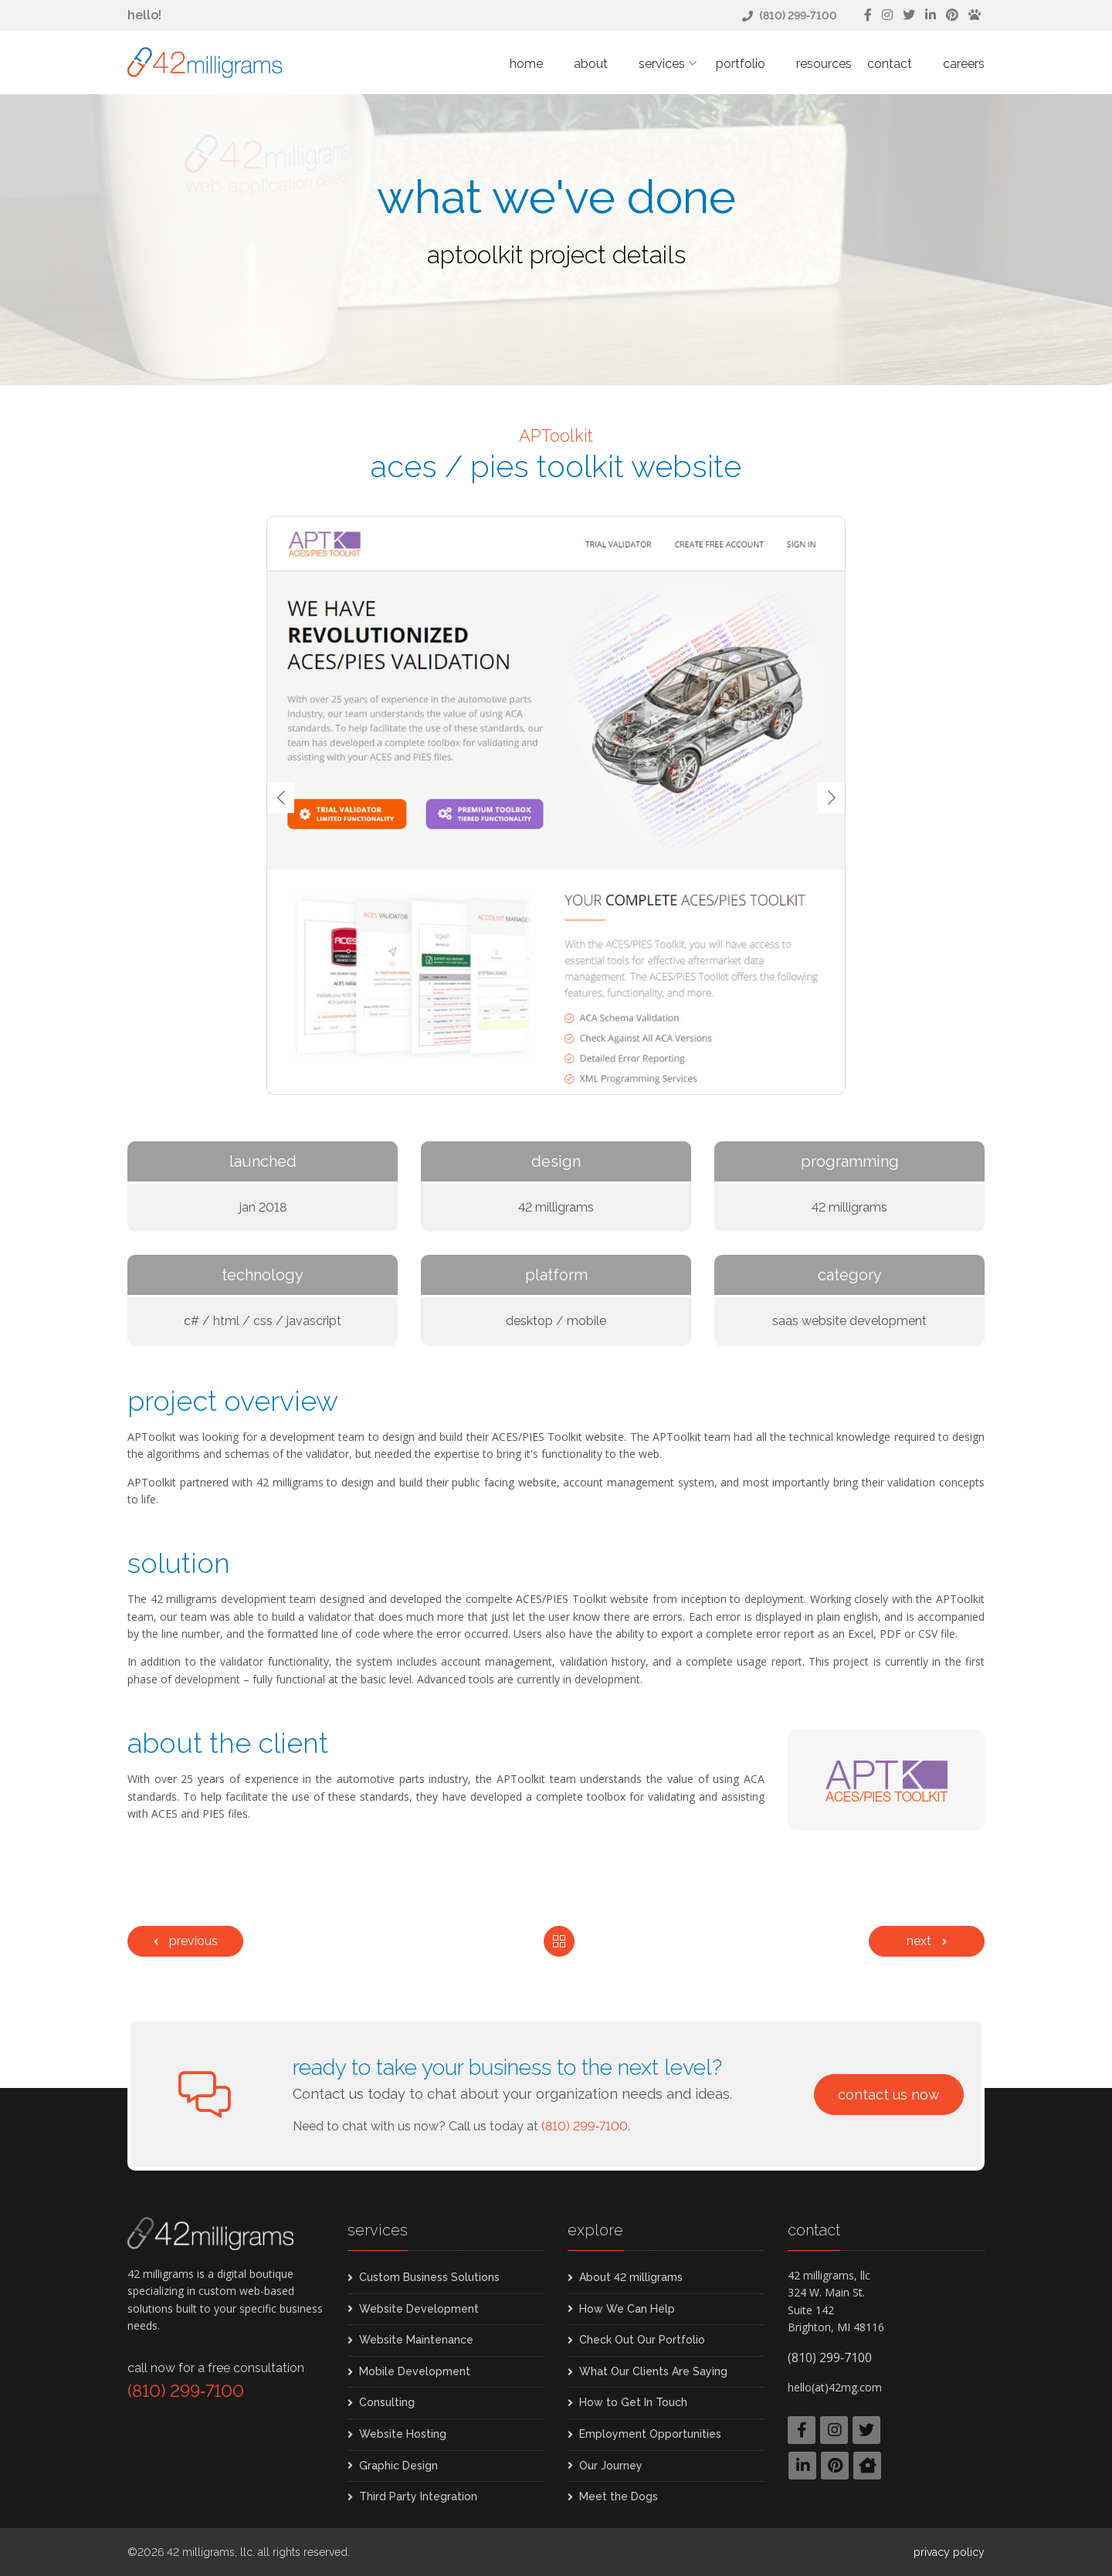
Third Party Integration (418, 2496)
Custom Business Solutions (429, 2277)
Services (662, 63)
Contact (889, 63)
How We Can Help (627, 2309)
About (591, 63)
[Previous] (185, 1941)
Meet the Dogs (618, 2496)
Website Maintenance (416, 2340)
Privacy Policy (949, 2552)
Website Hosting (402, 2434)
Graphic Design (398, 2465)
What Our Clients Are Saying (653, 2371)
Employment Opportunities (650, 2434)
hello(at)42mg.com (835, 2387)
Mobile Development (414, 2371)
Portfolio (740, 63)
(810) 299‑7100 (798, 15)
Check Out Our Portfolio (642, 2340)
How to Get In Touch (633, 2402)
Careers (964, 63)
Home (526, 63)
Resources (824, 63)
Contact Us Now (889, 2094)
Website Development (419, 2309)
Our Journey (610, 2465)
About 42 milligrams (631, 2277)
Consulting (387, 2402)
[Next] (927, 1941)
